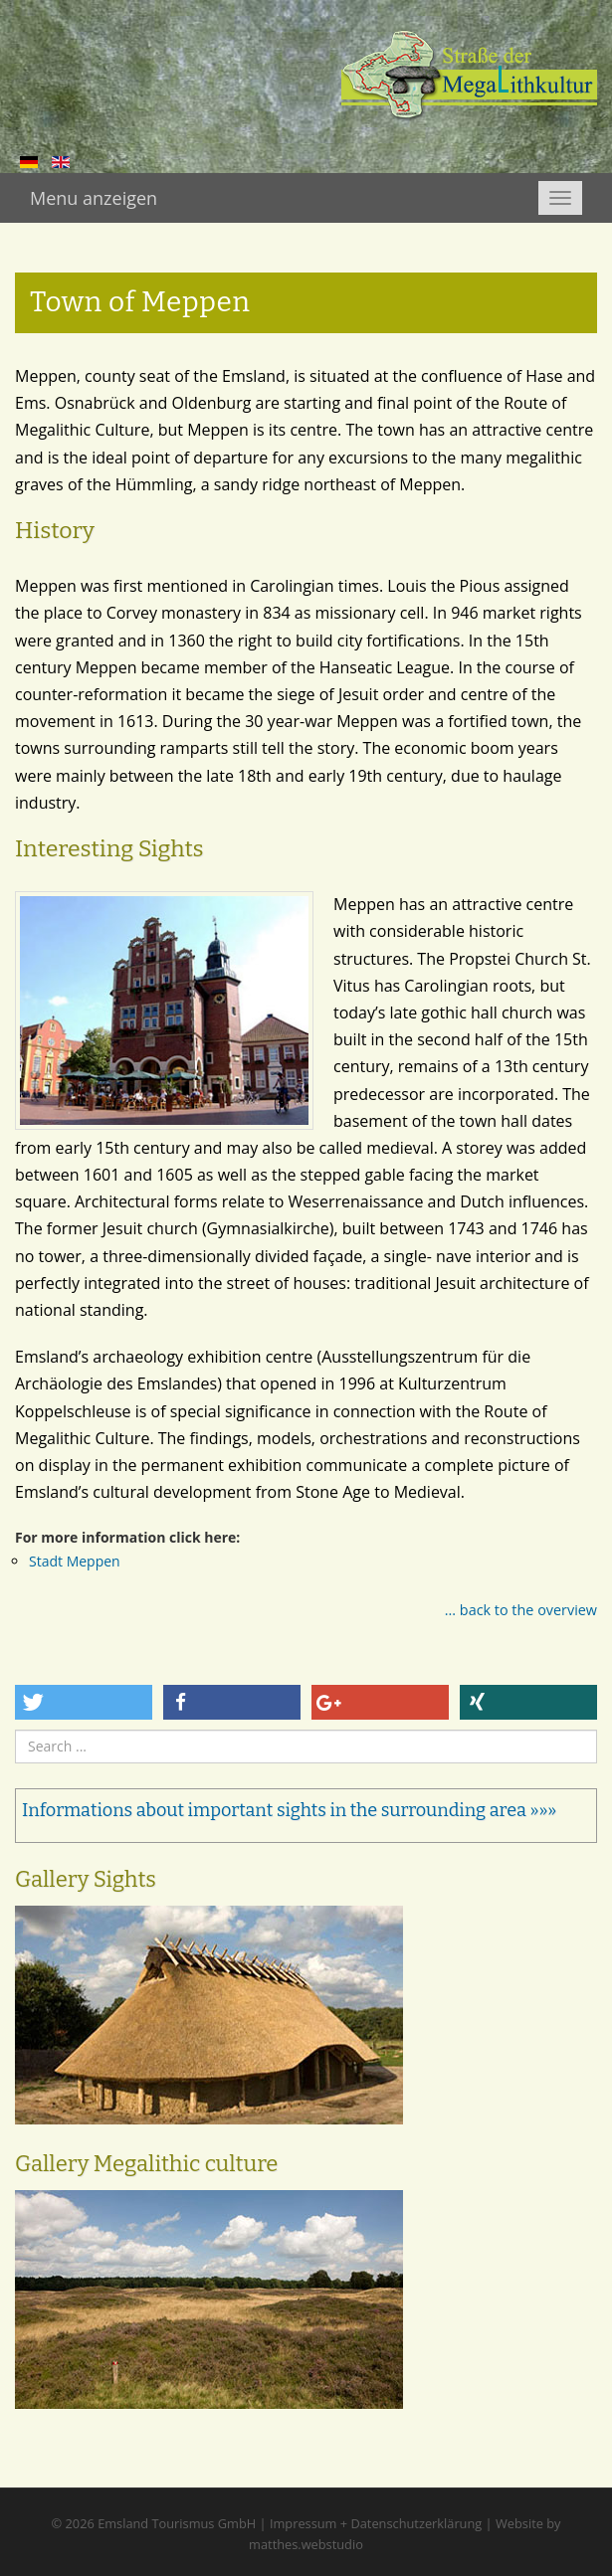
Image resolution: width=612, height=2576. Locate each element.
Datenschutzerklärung (416, 2523)
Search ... (15, 1730)
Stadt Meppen (74, 1561)
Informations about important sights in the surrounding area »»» (289, 1810)
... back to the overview (521, 1609)
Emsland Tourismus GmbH (177, 2523)
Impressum (303, 2523)
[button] (83, 1702)
